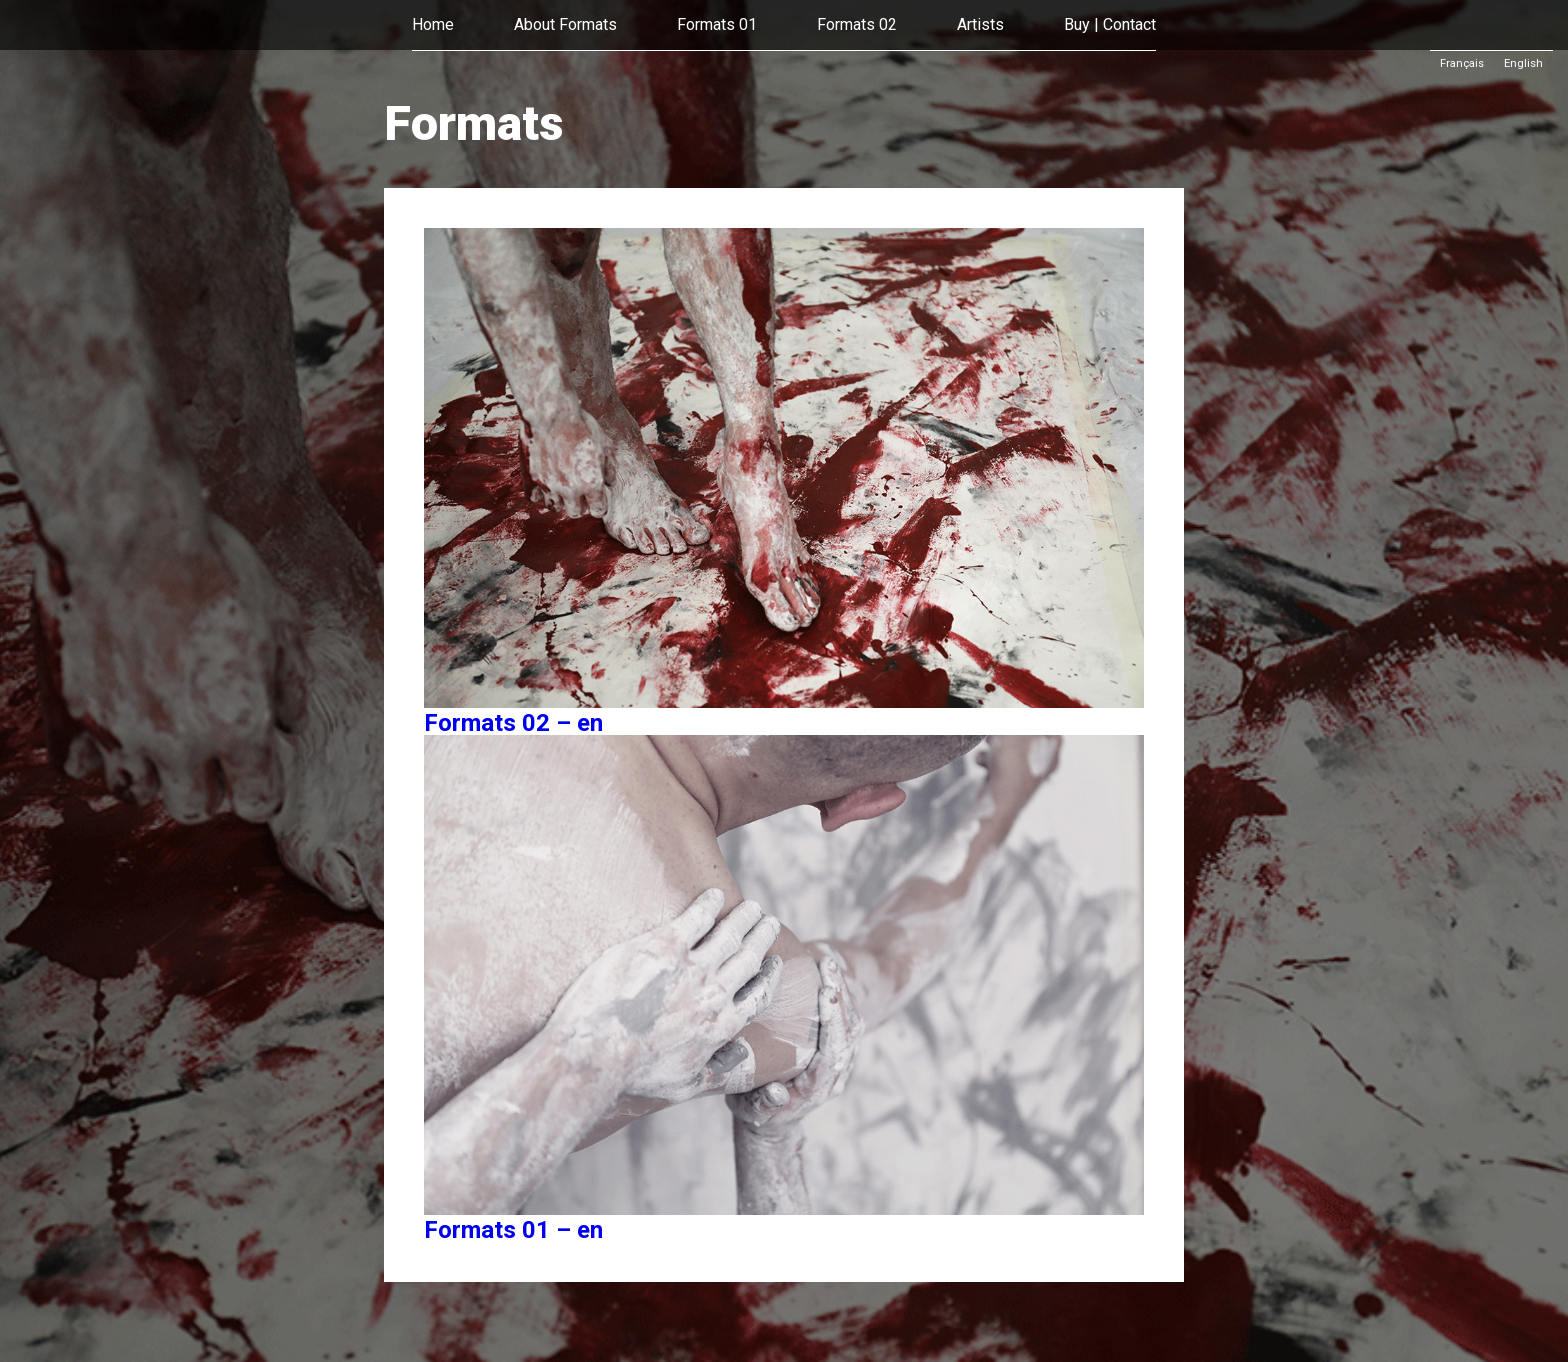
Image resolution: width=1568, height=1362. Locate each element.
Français (1462, 63)
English (1523, 63)
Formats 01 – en (513, 1230)
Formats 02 (857, 25)
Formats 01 (717, 25)
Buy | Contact (1110, 25)
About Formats (565, 25)
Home (433, 25)
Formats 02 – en (513, 723)
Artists (980, 25)
